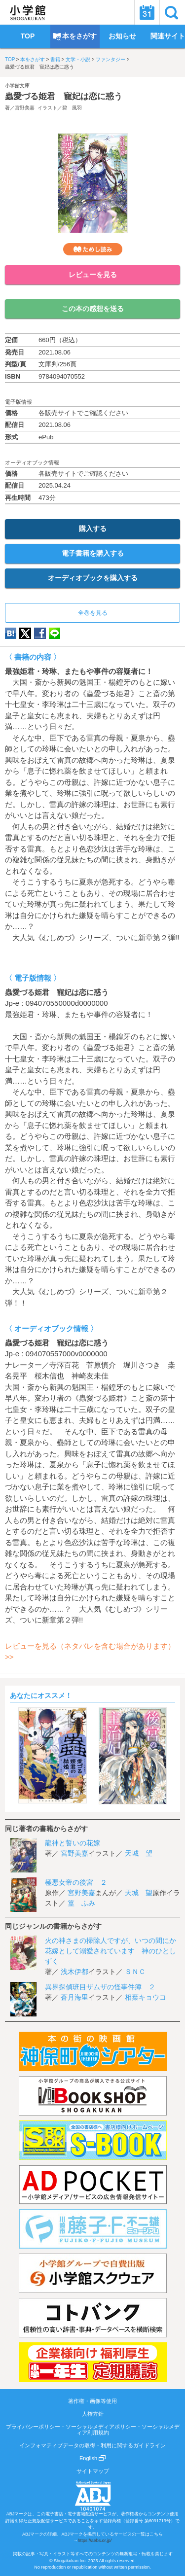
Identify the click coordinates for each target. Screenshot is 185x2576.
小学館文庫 (17, 85)
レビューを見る (93, 275)
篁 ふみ (81, 1903)
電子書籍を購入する (93, 553)
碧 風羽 (72, 107)
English (92, 2458)
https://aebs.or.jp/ (95, 2540)
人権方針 (93, 2414)
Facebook (40, 633)
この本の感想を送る (93, 309)
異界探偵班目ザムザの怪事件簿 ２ (100, 1987)
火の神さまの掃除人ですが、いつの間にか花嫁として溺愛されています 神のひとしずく (110, 1951)
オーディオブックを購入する (93, 578)
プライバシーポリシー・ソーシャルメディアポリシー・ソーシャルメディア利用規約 (93, 2429)
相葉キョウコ (145, 1997)
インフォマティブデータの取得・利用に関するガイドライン (92, 2445)
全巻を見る (93, 612)
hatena (10, 633)
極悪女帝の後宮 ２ (76, 1882)
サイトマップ (92, 2471)
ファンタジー (110, 59)
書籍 (55, 59)
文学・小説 (78, 59)
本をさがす (32, 59)
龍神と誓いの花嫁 (72, 1843)
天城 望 (138, 1853)
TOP (10, 59)
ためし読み (92, 249)
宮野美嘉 (25, 107)
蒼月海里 (74, 1997)
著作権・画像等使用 (92, 2401)
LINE (54, 633)
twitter (25, 633)
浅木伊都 (74, 1972)
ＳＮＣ (135, 1972)
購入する (93, 528)
